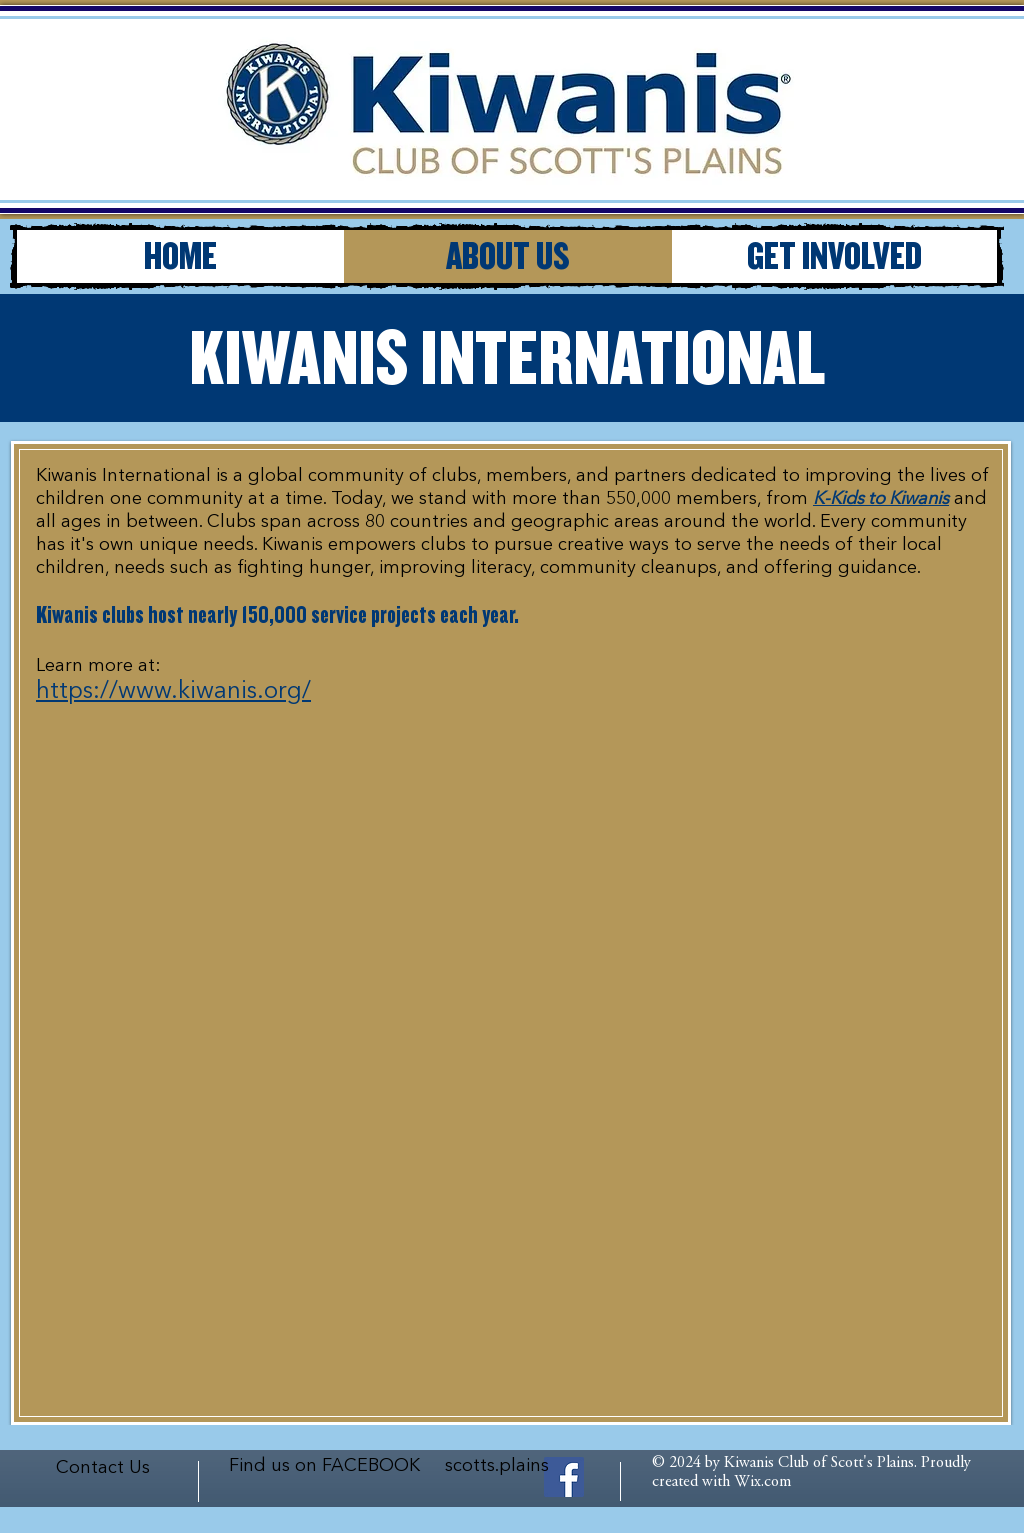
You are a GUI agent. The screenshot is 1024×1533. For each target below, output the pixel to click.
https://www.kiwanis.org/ (173, 692)
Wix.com (762, 1482)
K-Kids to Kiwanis (881, 499)
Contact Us (103, 1468)
